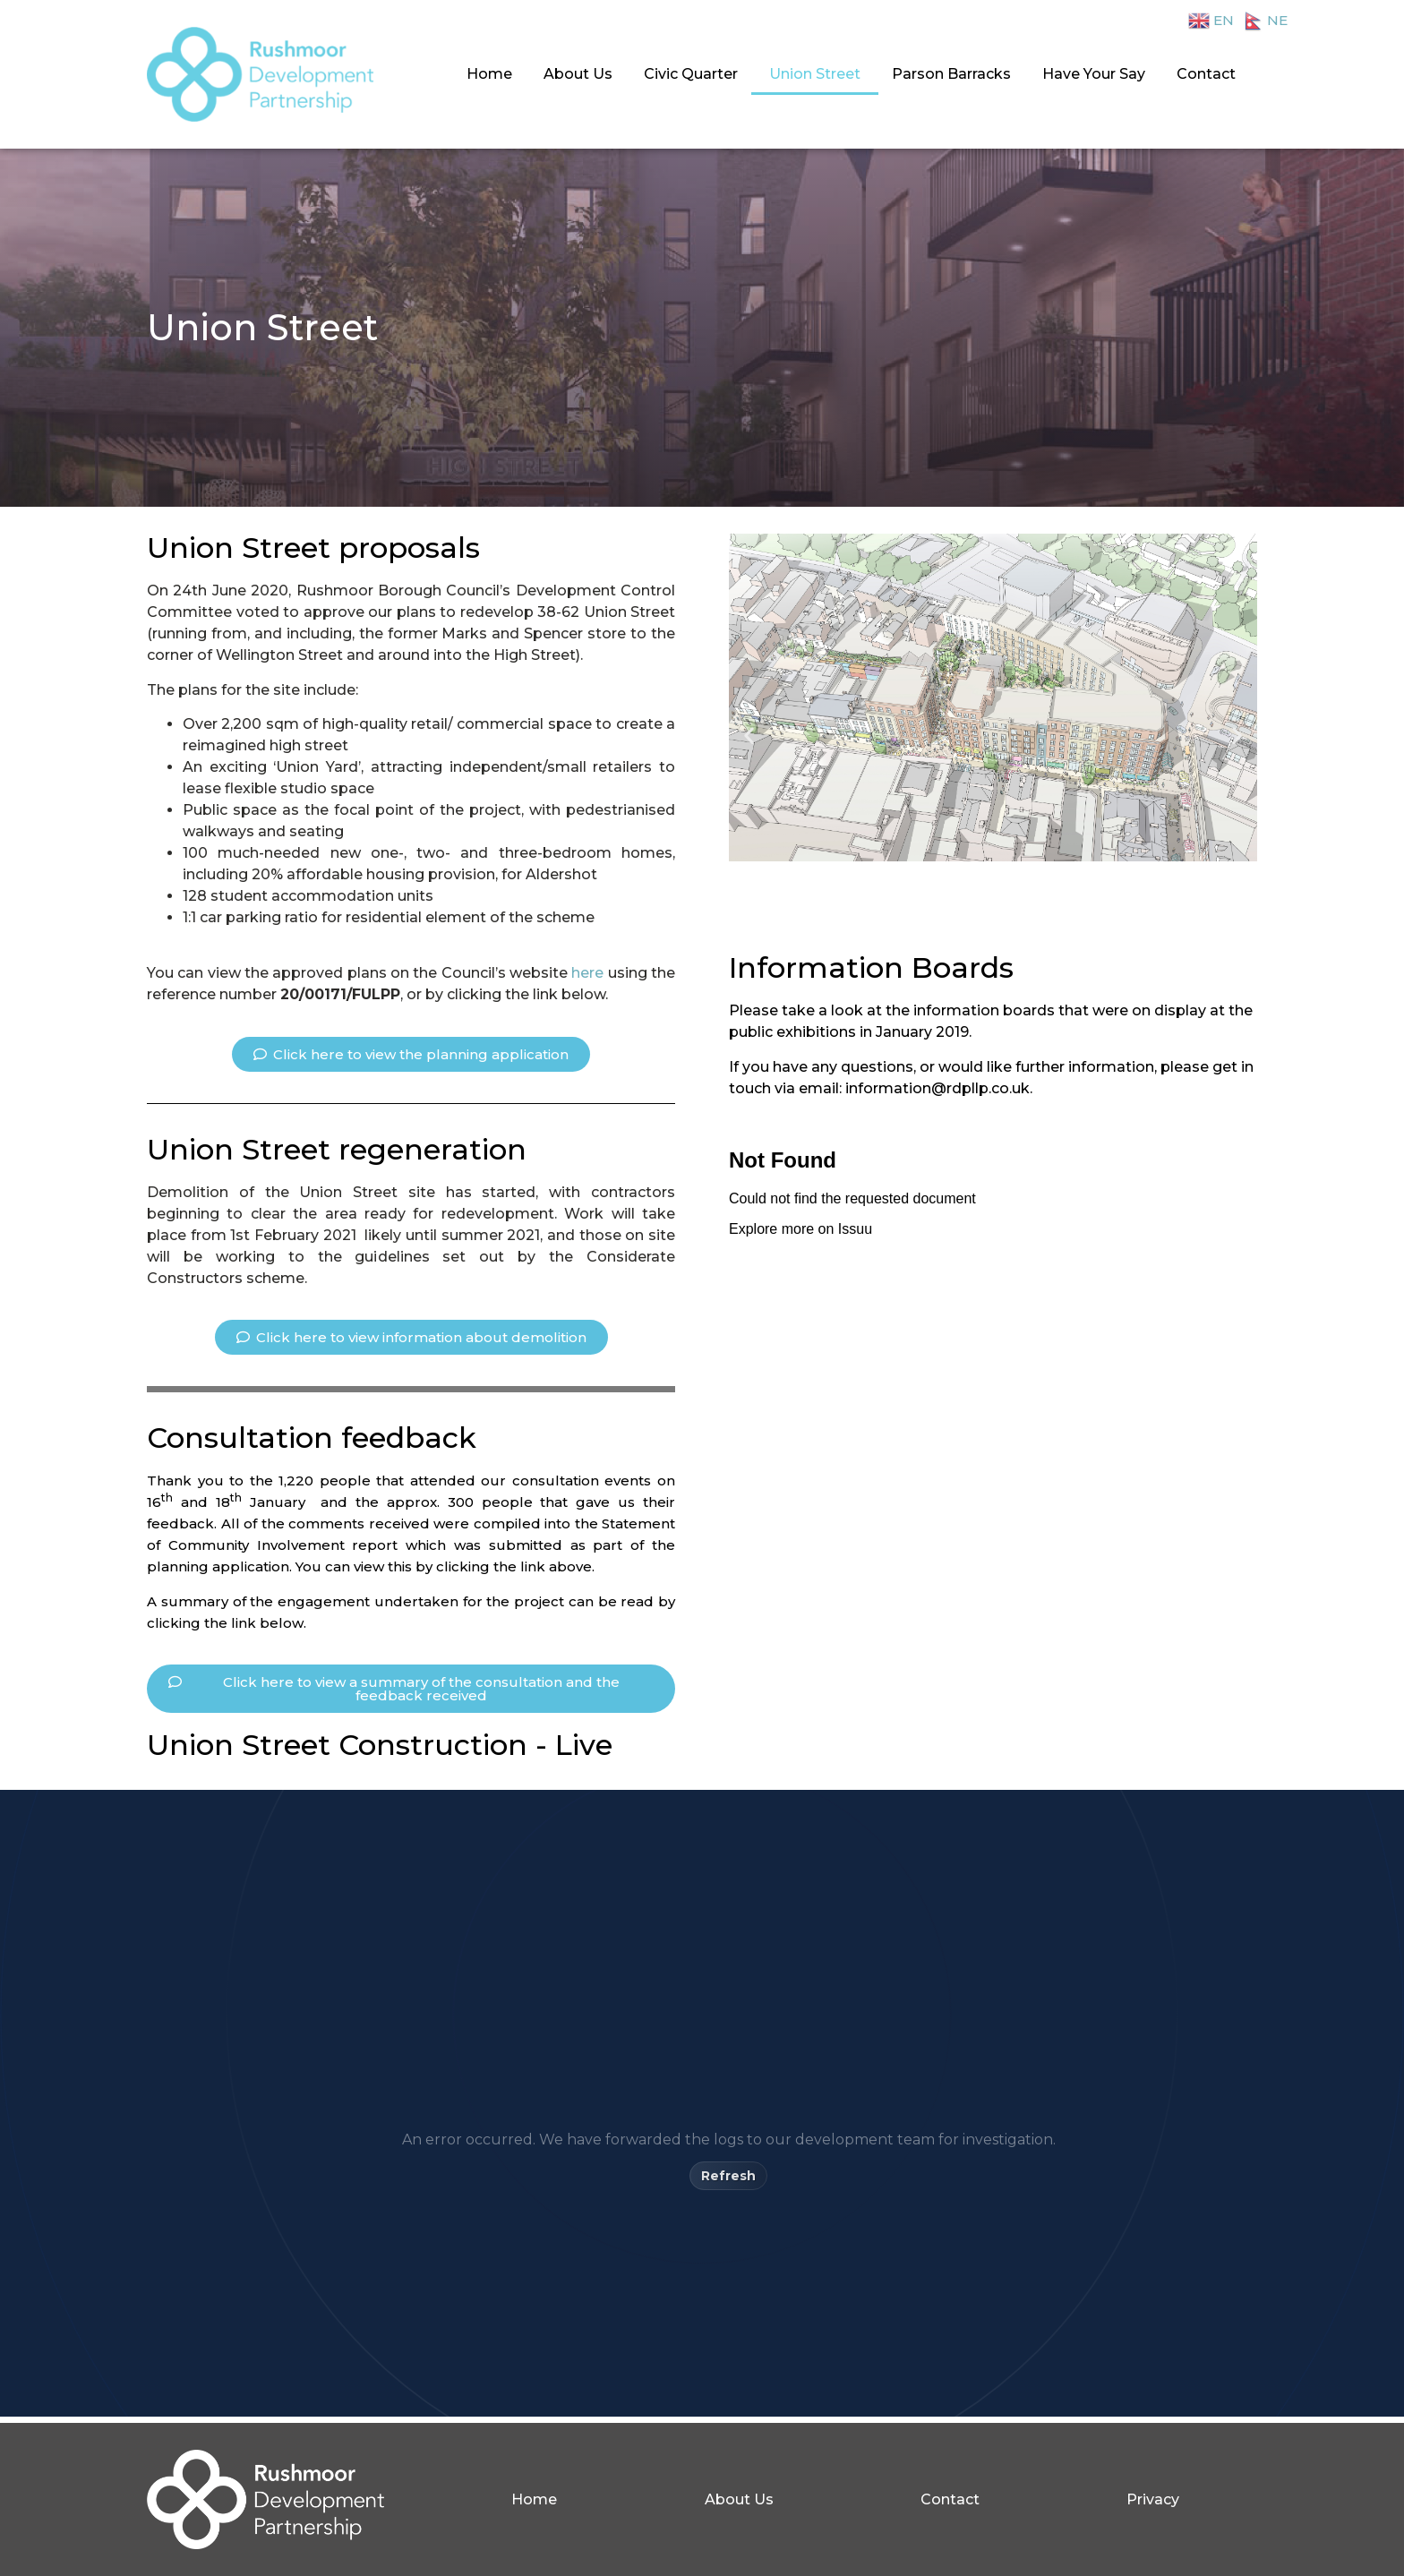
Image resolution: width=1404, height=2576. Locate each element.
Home (489, 73)
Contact (1206, 73)
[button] (411, 1054)
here (587, 972)
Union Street (814, 73)
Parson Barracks (951, 73)
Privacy (1152, 2499)
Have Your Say (1093, 73)
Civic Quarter (691, 73)
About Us (578, 73)
